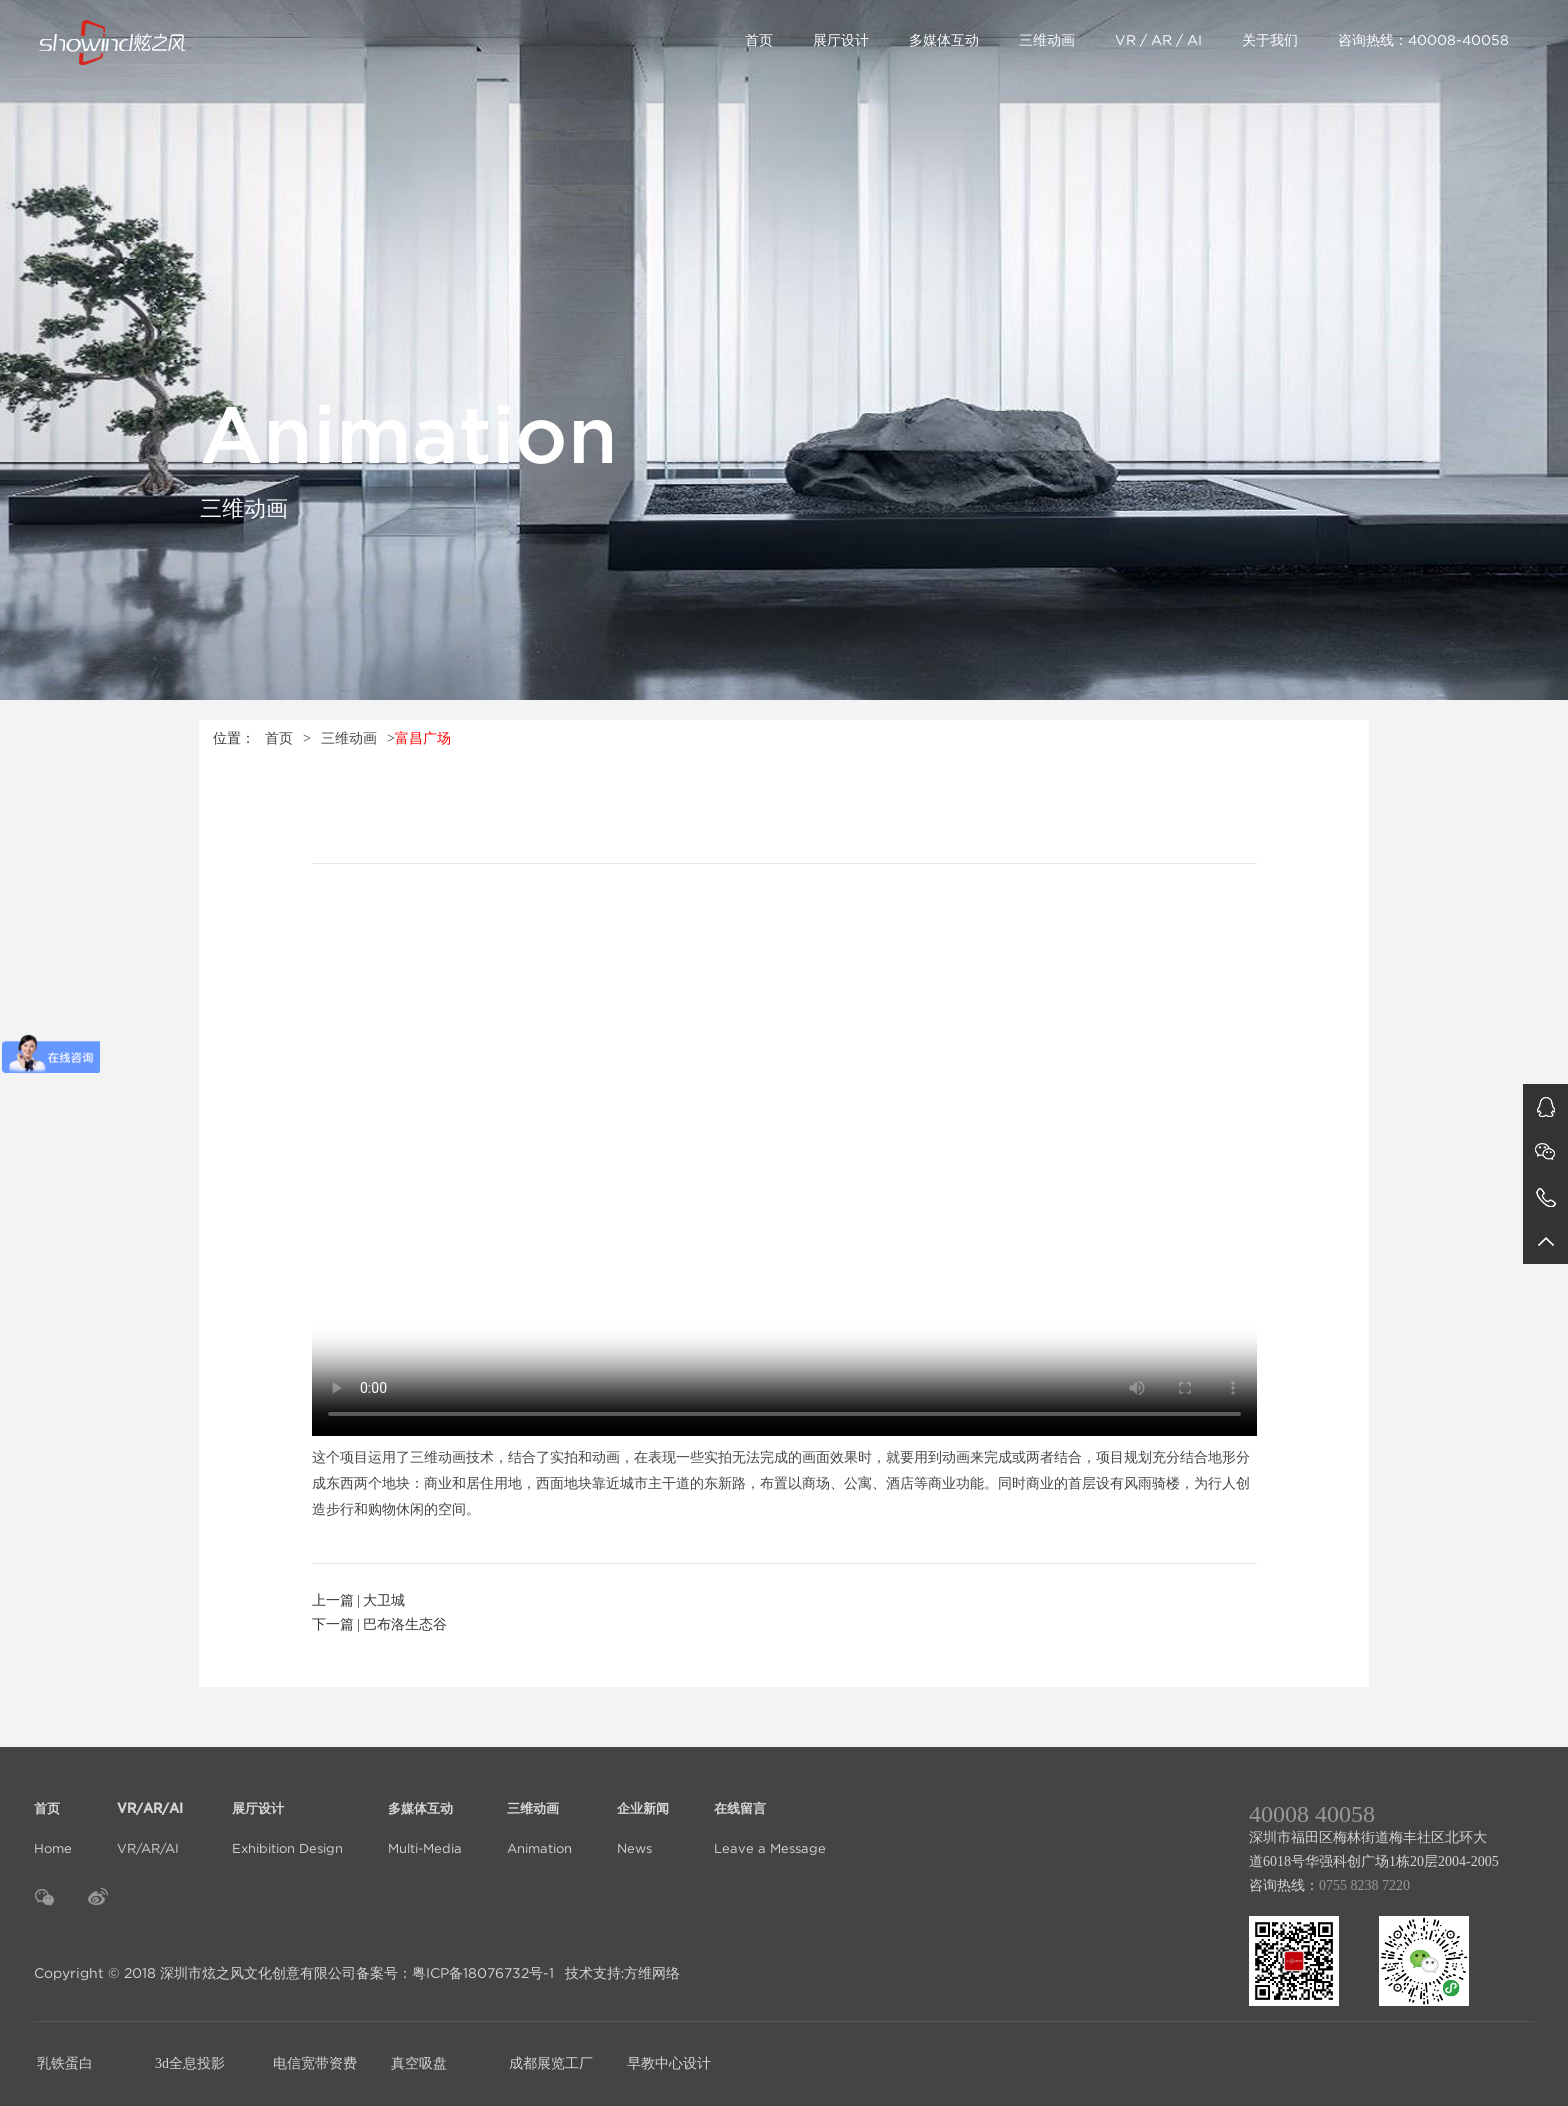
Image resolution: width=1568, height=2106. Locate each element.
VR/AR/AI (152, 1816)
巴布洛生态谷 (405, 1624)
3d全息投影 (190, 2063)
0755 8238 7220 (1364, 1885)
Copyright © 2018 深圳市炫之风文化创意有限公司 (195, 1973)
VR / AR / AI (1158, 40)
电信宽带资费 (315, 2063)
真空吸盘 (419, 2063)
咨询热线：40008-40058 (1423, 40)
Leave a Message (770, 1816)
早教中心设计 (669, 2063)
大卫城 (384, 1600)
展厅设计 (841, 40)
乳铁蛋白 (65, 2063)
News (643, 1816)
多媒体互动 (944, 40)
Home (53, 1816)
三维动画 (1047, 40)
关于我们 (1270, 40)
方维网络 (652, 1973)
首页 (759, 40)
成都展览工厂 (551, 2063)
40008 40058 (1312, 1814)
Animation (539, 1816)
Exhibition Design (287, 1816)
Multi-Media (425, 1816)
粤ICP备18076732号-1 (483, 1973)
